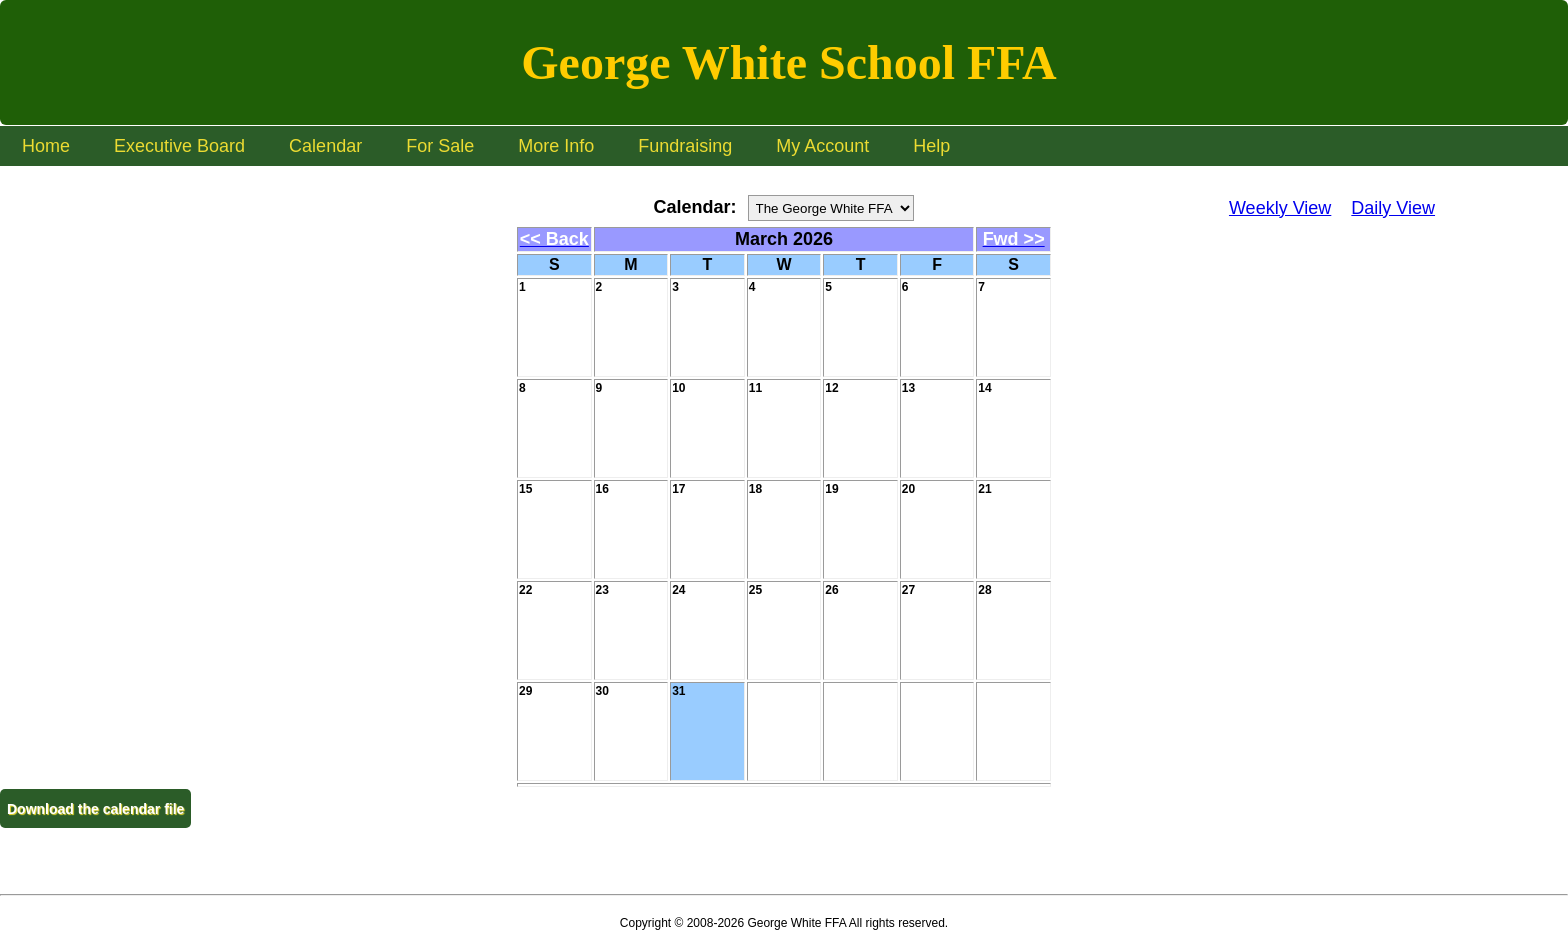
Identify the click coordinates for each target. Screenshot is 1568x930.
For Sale (440, 146)
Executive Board (179, 146)
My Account (822, 146)
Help (931, 146)
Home (46, 146)
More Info (556, 146)
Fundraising (685, 146)
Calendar (325, 146)
